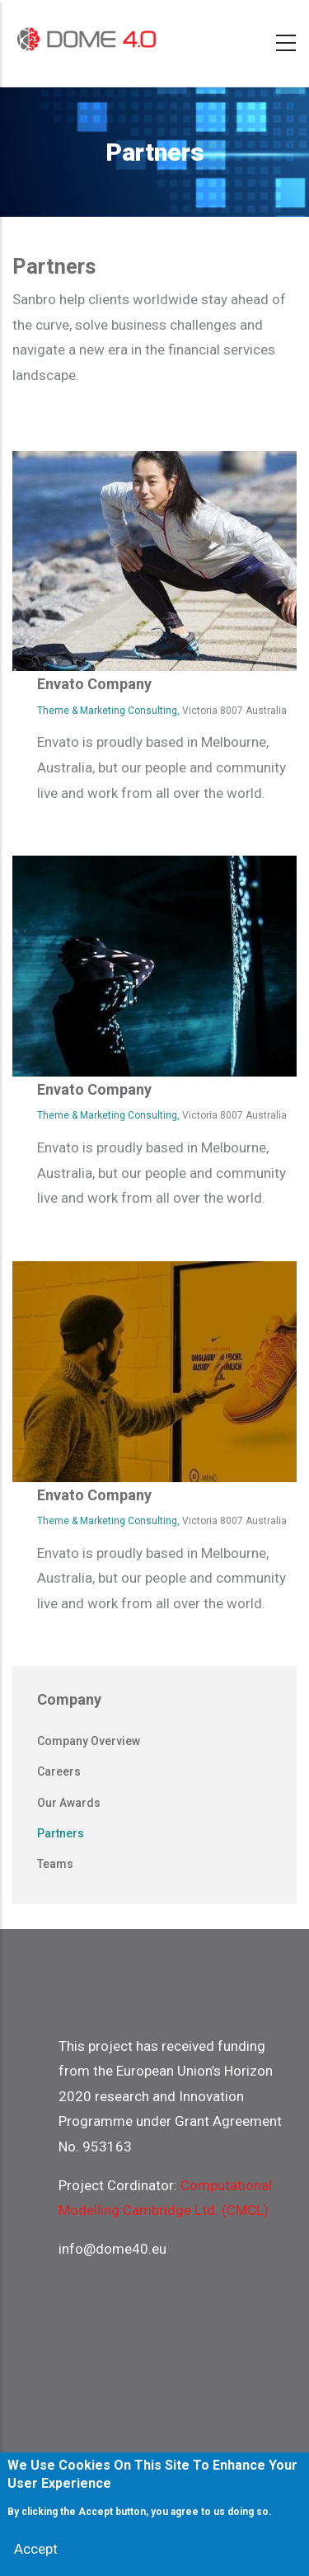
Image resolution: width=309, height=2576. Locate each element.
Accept (36, 2554)
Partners (60, 1833)
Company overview (88, 1741)
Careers (59, 1771)
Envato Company (94, 683)
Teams (55, 1863)
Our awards (69, 1802)
